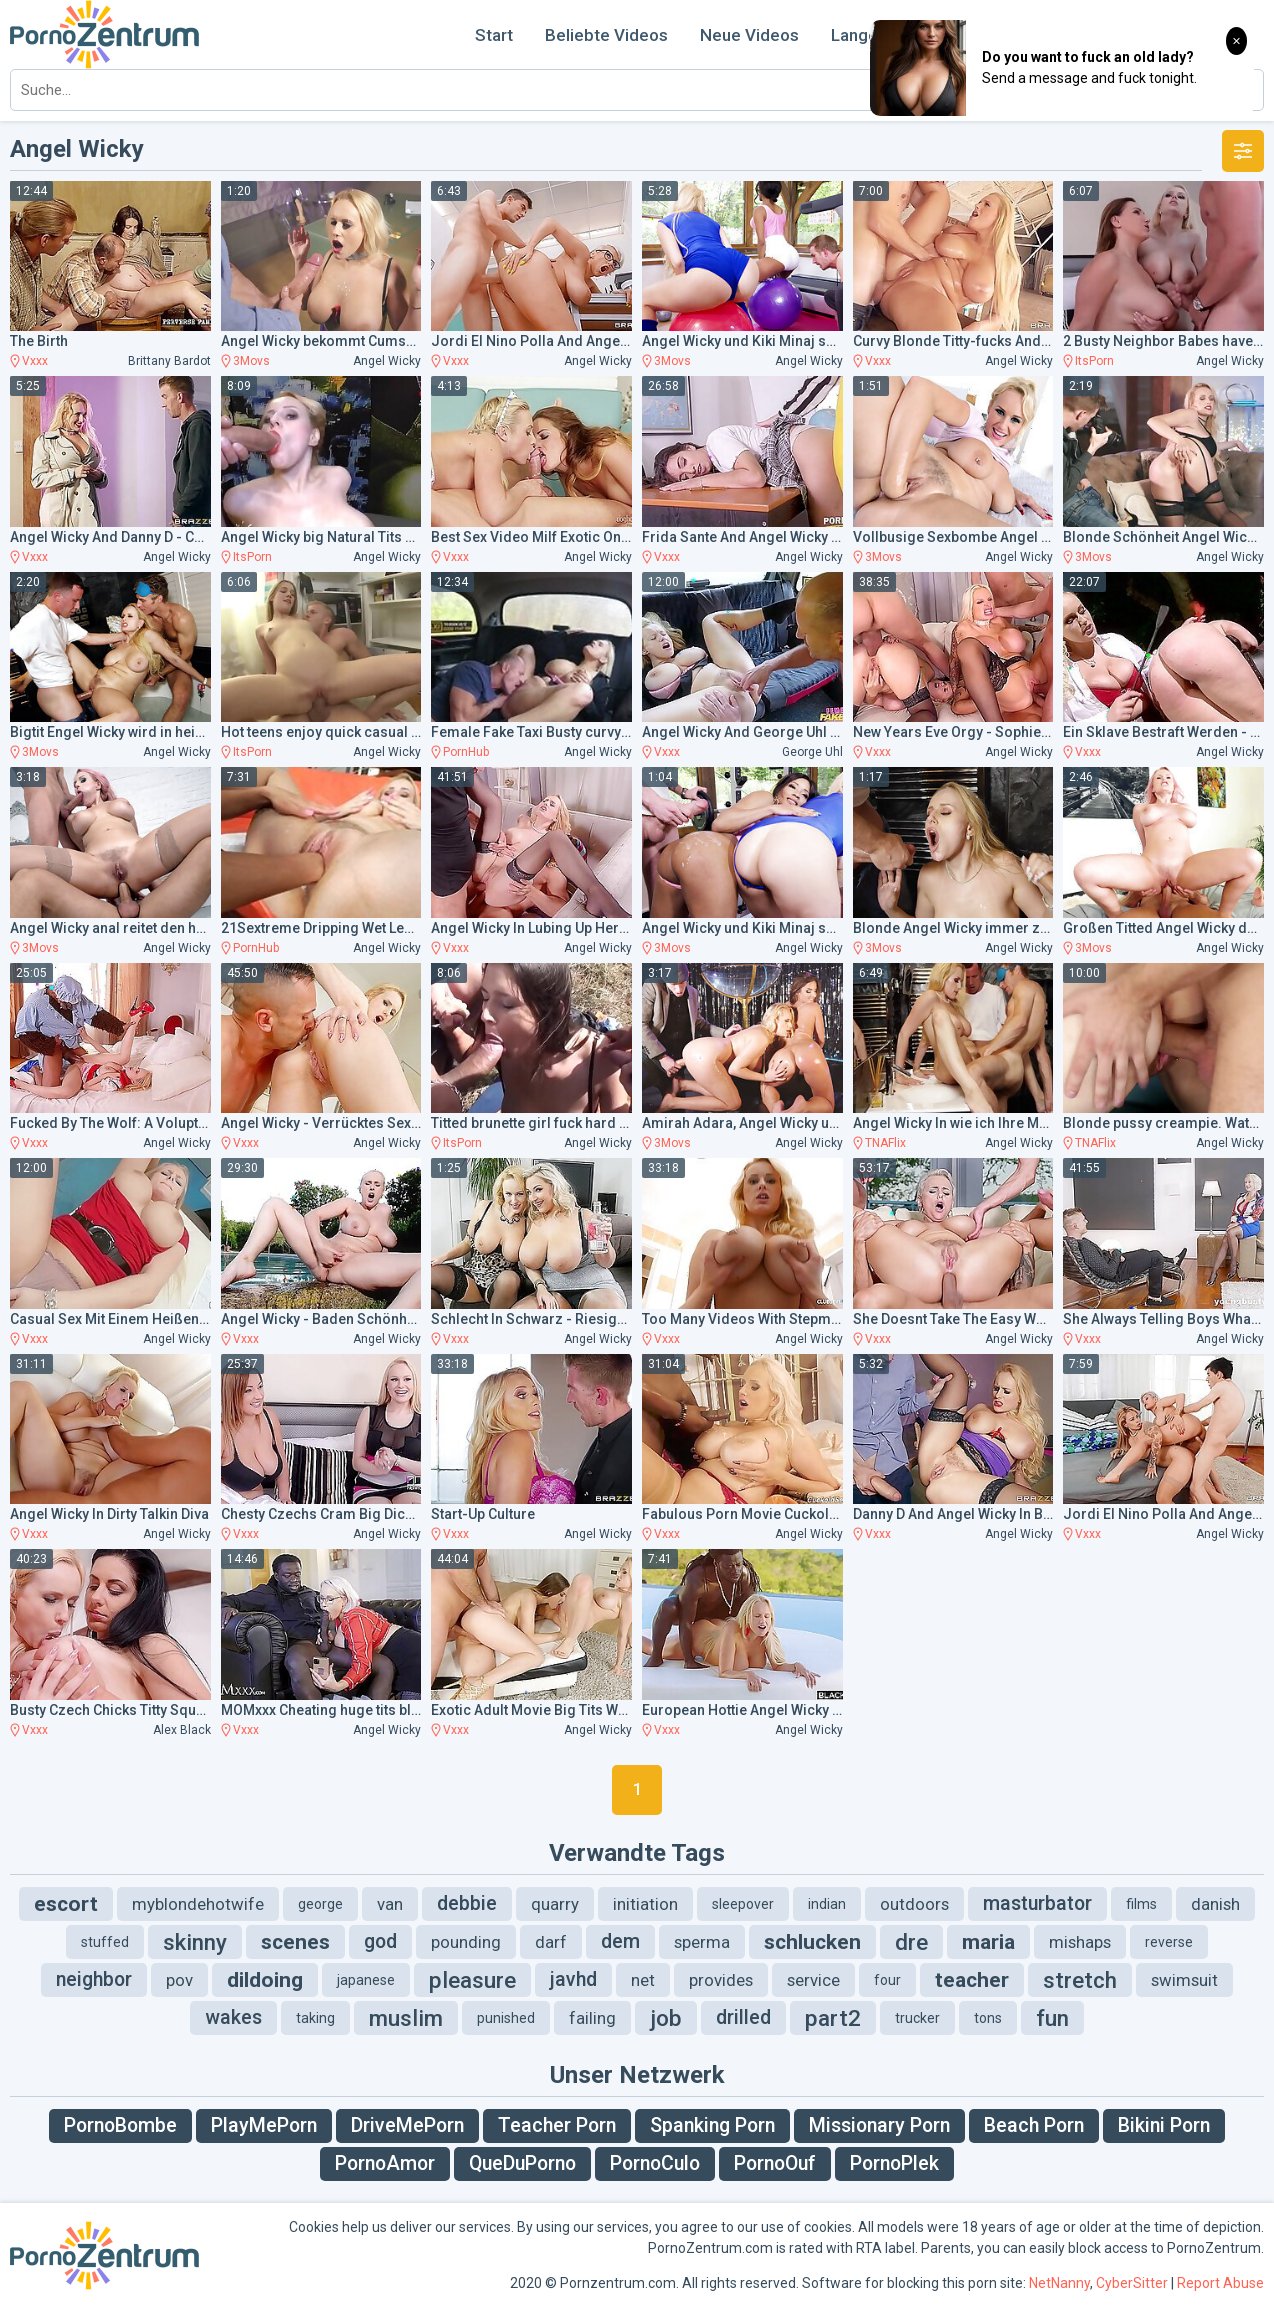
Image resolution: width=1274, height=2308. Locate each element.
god (380, 1941)
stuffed (105, 1942)
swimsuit (1184, 1980)
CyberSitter (1132, 2283)
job (666, 2018)
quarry (555, 1904)
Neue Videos (749, 35)
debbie (467, 1903)
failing (592, 2018)
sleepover (743, 1904)
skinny (195, 1942)
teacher (972, 1980)
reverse (1169, 1942)
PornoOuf (775, 2163)
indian (827, 1904)
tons (988, 2018)
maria (988, 1942)
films (1141, 1904)
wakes (233, 2017)
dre (911, 1942)
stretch (1080, 1980)
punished (506, 2018)
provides (721, 1980)
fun (1052, 2018)
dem (620, 1941)
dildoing (265, 1980)
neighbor (94, 1979)
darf (551, 1942)
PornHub (466, 752)
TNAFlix (885, 1143)
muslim (406, 2018)
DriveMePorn (407, 2125)
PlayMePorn (264, 2125)
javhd (573, 1979)
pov (179, 1980)
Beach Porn (1034, 2125)
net (643, 1980)
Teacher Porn (557, 2125)
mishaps (1080, 1942)
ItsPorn (1094, 361)
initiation (645, 1904)
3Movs (251, 361)
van (390, 1904)
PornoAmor (385, 2163)
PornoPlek (894, 2163)
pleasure (472, 1980)
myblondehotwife (198, 1904)
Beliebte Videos (606, 35)
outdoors (914, 1904)
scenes (295, 1942)
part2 (833, 2018)
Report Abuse (1220, 2283)
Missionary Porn (879, 2125)
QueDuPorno (522, 2163)
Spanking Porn (712, 2125)
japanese (366, 1980)
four (887, 1980)
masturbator (1037, 1903)
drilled (743, 2017)
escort (66, 1904)
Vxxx (35, 361)
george (320, 1904)
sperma (702, 1942)
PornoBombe (120, 2125)
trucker (917, 2018)
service (813, 1980)
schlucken (812, 1942)
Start (494, 35)
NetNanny (1059, 2283)
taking (315, 2018)
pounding (466, 1942)
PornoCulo (655, 2163)
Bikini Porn (1164, 2125)
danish (1215, 1904)
